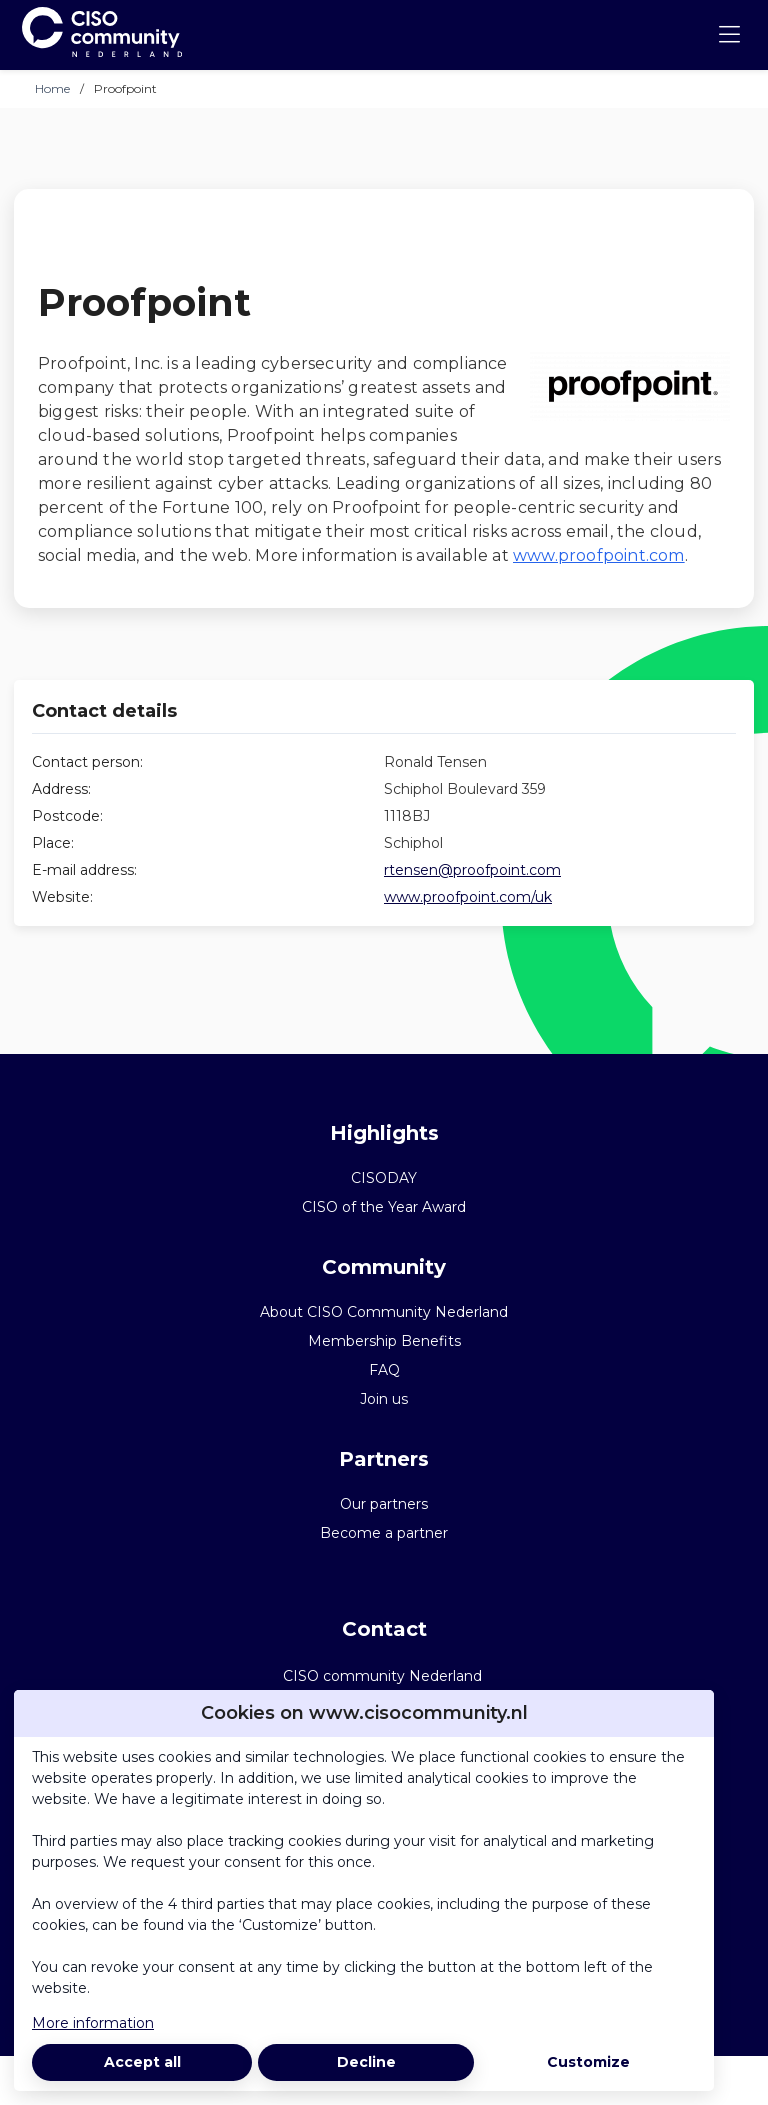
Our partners (384, 1504)
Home (52, 88)
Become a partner (384, 1533)
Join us (384, 1399)
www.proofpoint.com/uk (468, 897)
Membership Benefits (384, 1341)
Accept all (142, 2062)
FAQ (384, 1370)
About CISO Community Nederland (384, 1312)
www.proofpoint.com (599, 555)
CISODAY (384, 1178)
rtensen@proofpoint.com (472, 870)
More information (93, 2023)
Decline (366, 2062)
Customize (588, 2062)
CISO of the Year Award (384, 1207)
